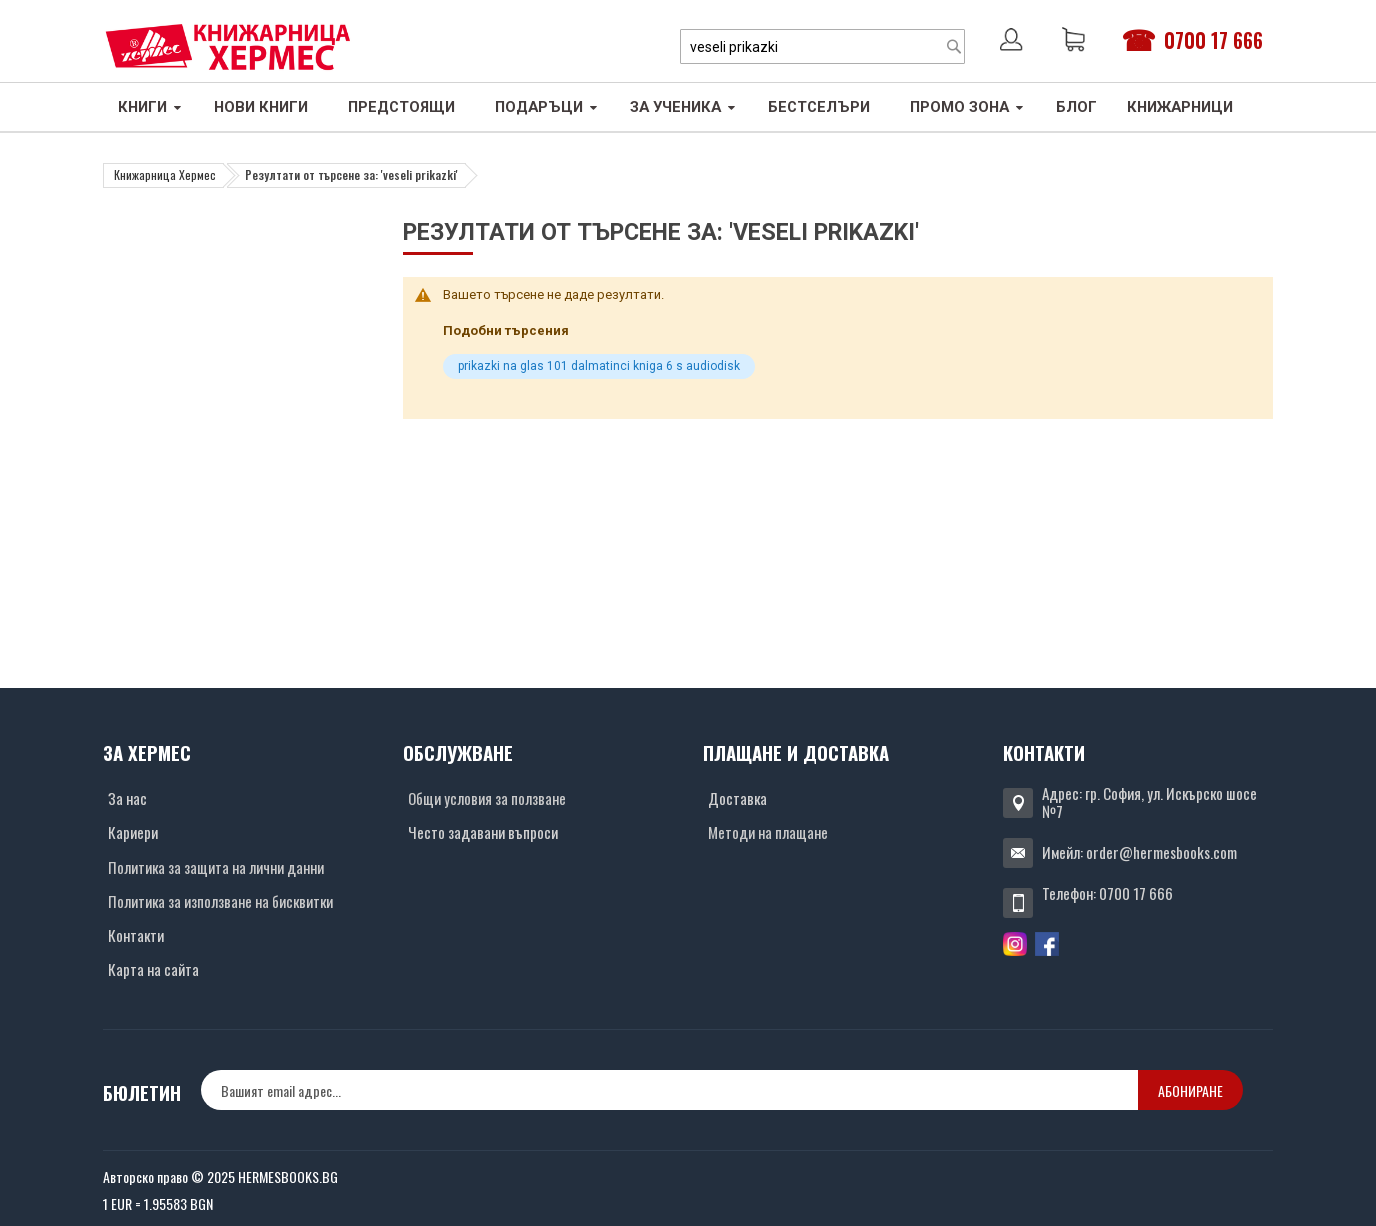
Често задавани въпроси (483, 832)
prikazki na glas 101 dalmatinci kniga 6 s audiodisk (599, 366)
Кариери (133, 832)
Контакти (136, 935)
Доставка (737, 798)
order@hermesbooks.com (1161, 852)
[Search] (954, 46)
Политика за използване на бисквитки (220, 901)
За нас (127, 798)
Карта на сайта (153, 969)
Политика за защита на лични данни (216, 867)
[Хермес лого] (228, 46)
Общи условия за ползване (487, 798)
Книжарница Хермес (165, 174)
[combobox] (822, 46)
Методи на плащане (768, 832)
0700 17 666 (1213, 40)
